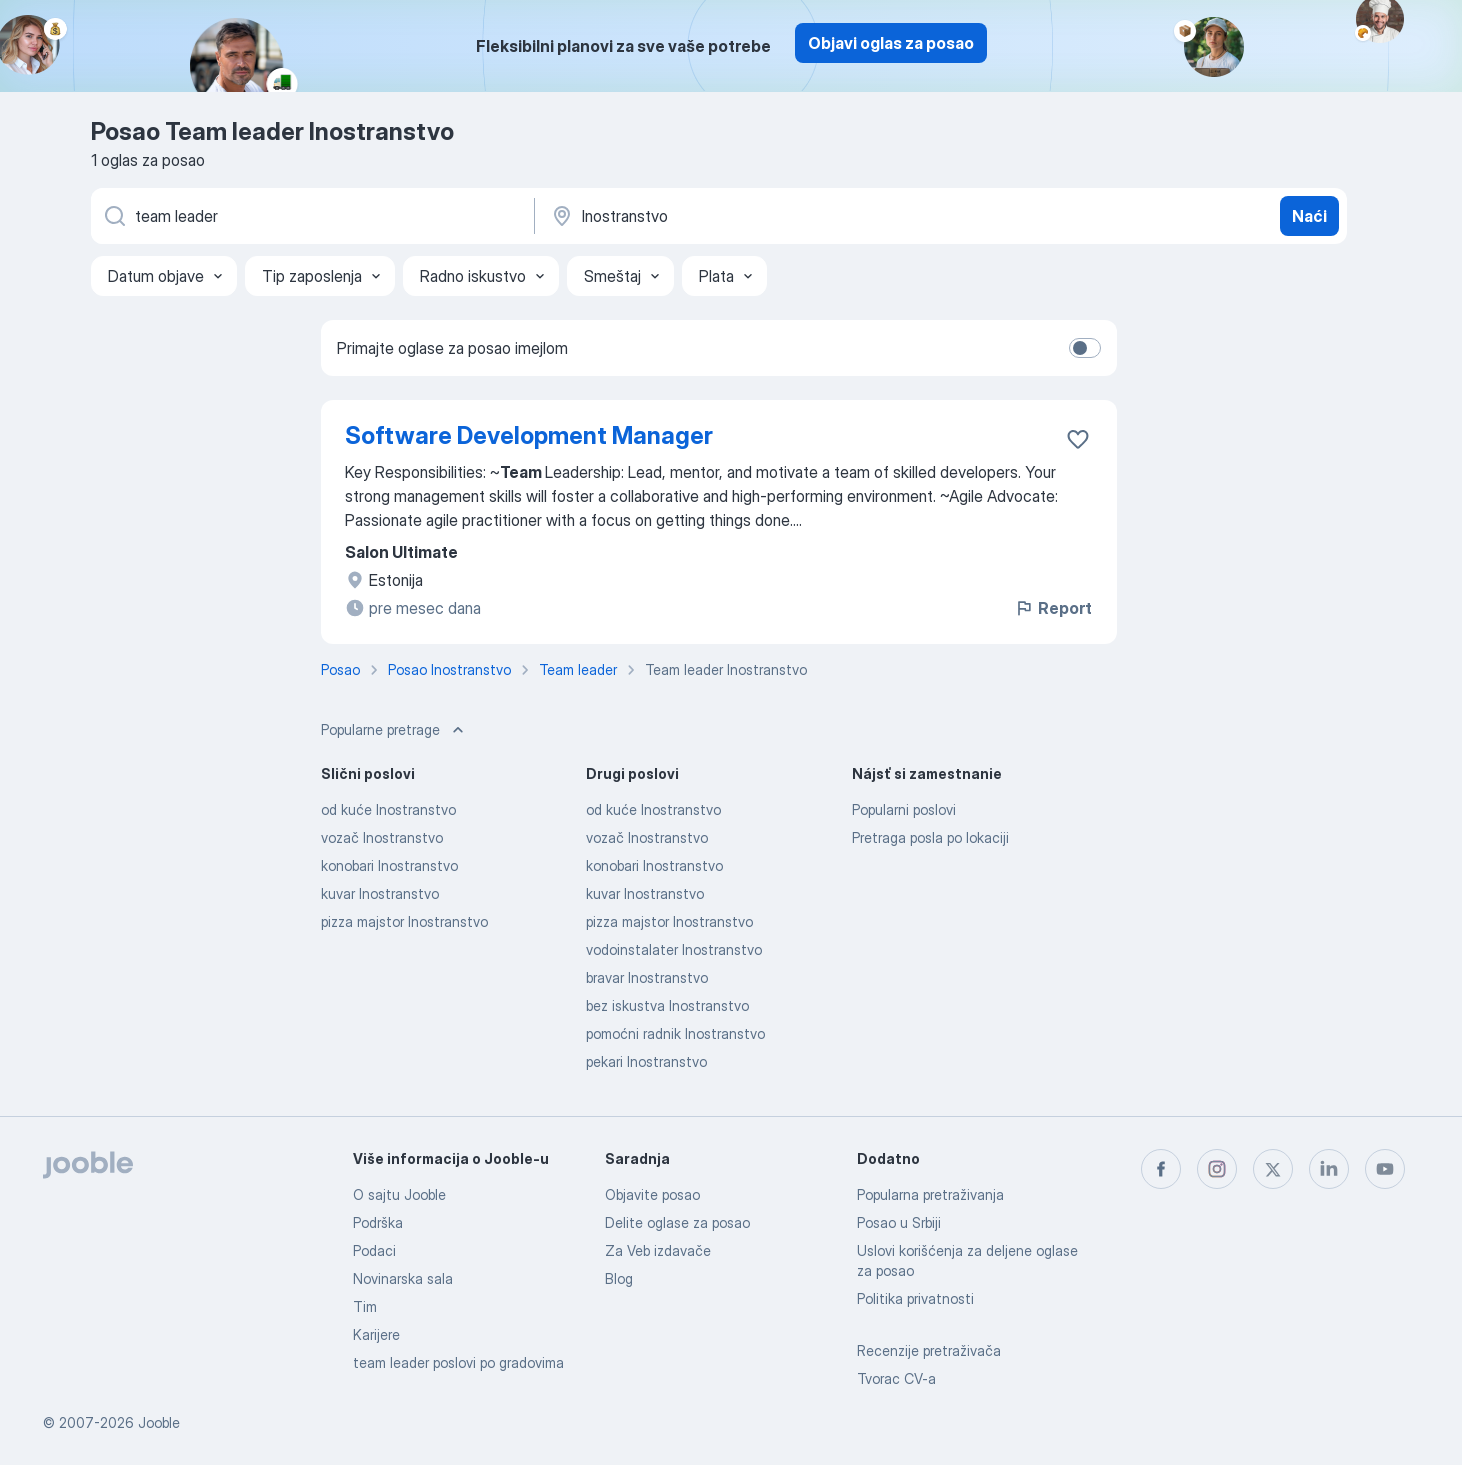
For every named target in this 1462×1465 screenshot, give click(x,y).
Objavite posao (652, 1194)
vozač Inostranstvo (382, 837)
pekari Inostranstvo (646, 1061)
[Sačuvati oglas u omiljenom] (1078, 439)
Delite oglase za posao (677, 1222)
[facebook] (1161, 1169)
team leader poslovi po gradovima (458, 1362)
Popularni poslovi (904, 809)
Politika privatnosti (915, 1298)
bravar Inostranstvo (647, 977)
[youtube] (1385, 1169)
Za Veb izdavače (658, 1250)
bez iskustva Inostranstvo (667, 1005)
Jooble (159, 1422)
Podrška (378, 1222)
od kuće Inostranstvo (388, 809)
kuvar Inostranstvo (380, 893)
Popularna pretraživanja (930, 1194)
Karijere (376, 1334)
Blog (619, 1278)
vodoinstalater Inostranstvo (674, 949)
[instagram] (1217, 1169)
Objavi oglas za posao (891, 43)
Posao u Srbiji (899, 1222)
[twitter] (1273, 1169)
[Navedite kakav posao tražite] (311, 216)
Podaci (374, 1250)
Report (1053, 608)
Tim (365, 1306)
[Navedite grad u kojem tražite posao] (758, 216)
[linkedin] (1329, 1169)
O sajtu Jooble (399, 1194)
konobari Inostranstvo (389, 865)
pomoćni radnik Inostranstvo (675, 1033)
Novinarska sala (403, 1278)
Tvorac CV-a (896, 1378)
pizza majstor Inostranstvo (404, 921)
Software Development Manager (529, 435)
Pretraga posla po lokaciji (930, 837)
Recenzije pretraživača (929, 1350)
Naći (1309, 216)
